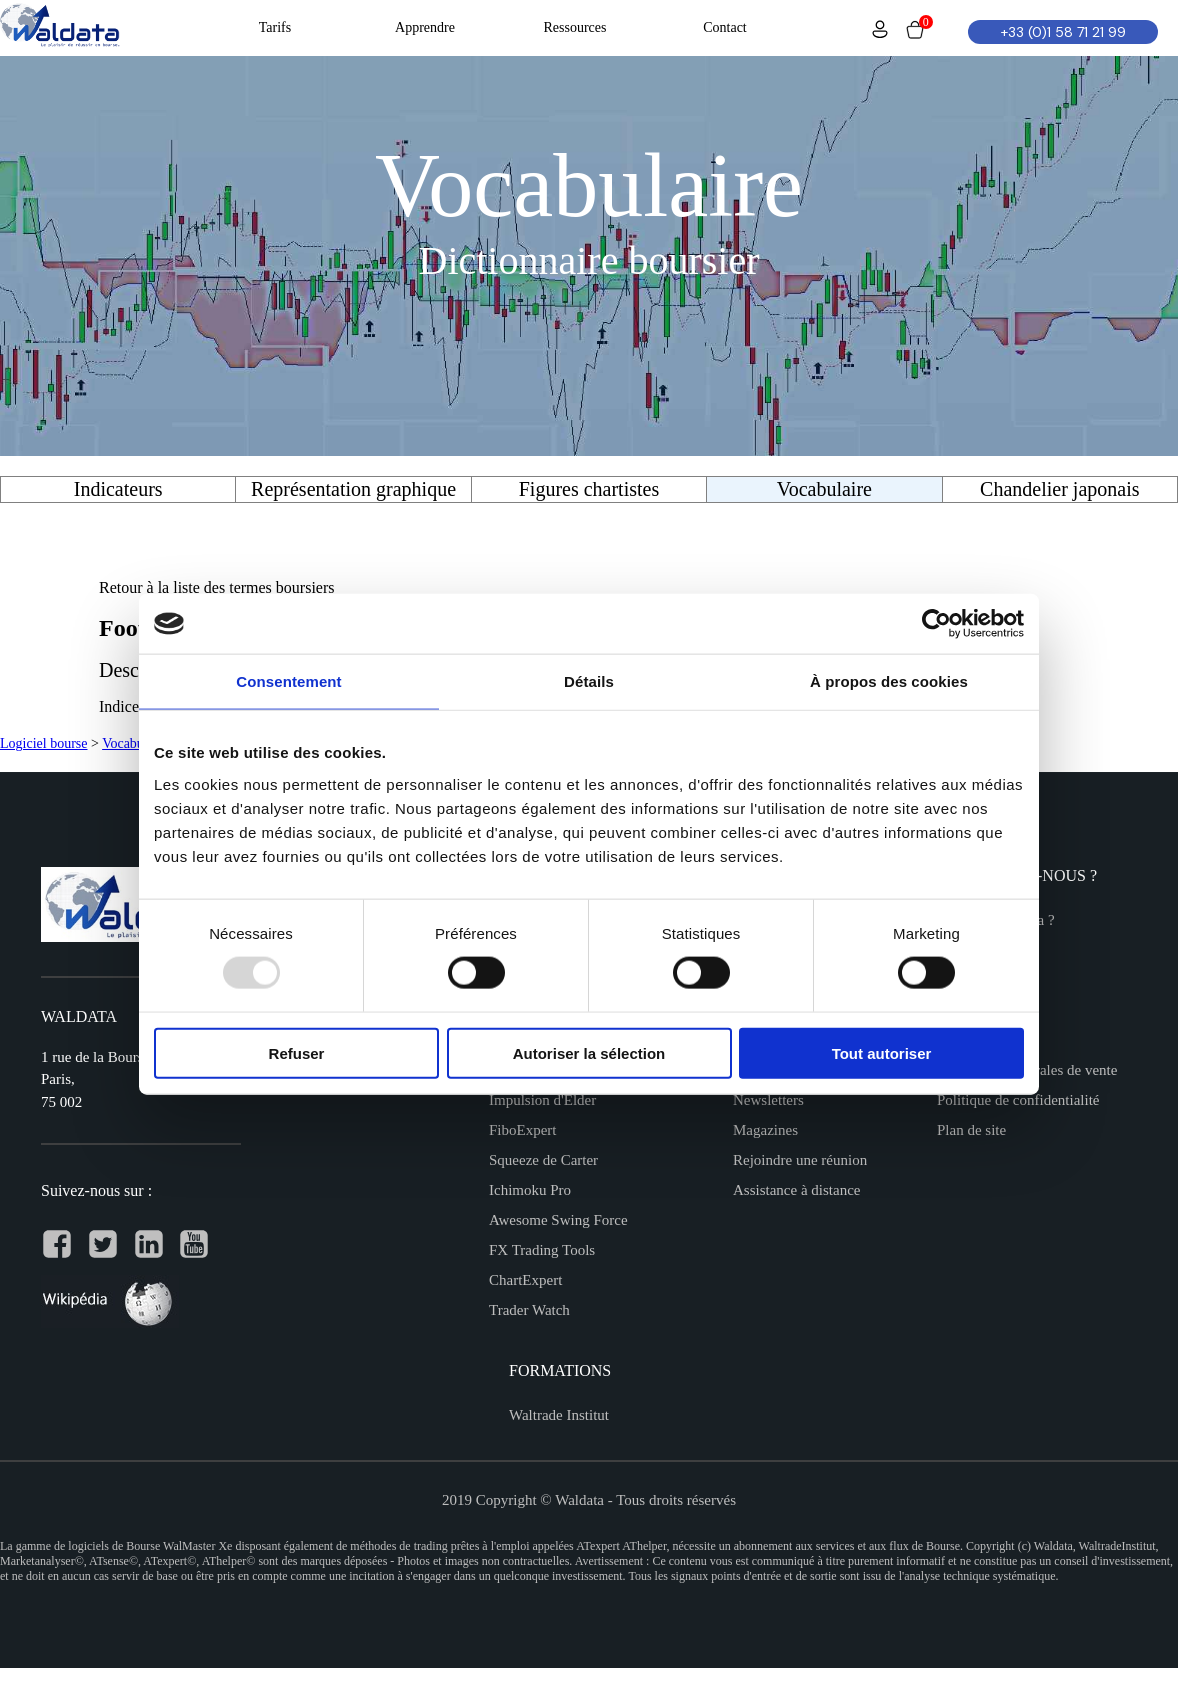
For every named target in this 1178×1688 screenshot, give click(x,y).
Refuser (297, 1052)
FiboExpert (523, 1130)
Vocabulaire (135, 743)
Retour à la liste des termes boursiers (217, 587)
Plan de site (971, 1130)
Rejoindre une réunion (800, 1160)
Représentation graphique (353, 489)
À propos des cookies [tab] (889, 681)
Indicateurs (118, 489)
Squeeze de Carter (543, 1160)
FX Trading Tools (542, 1250)
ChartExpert (525, 1280)
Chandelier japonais (1059, 489)
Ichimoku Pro (530, 1190)
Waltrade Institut (559, 1415)
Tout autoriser (882, 1052)
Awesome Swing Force (558, 1220)
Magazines (765, 1130)
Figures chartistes (589, 489)
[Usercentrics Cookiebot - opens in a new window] (936, 624)
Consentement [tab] (288, 681)
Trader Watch (529, 1310)
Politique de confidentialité (1018, 1100)
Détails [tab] (589, 681)
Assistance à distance (796, 1190)
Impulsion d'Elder (542, 1100)
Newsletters (768, 1100)
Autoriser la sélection (589, 1052)
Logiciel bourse (43, 743)
